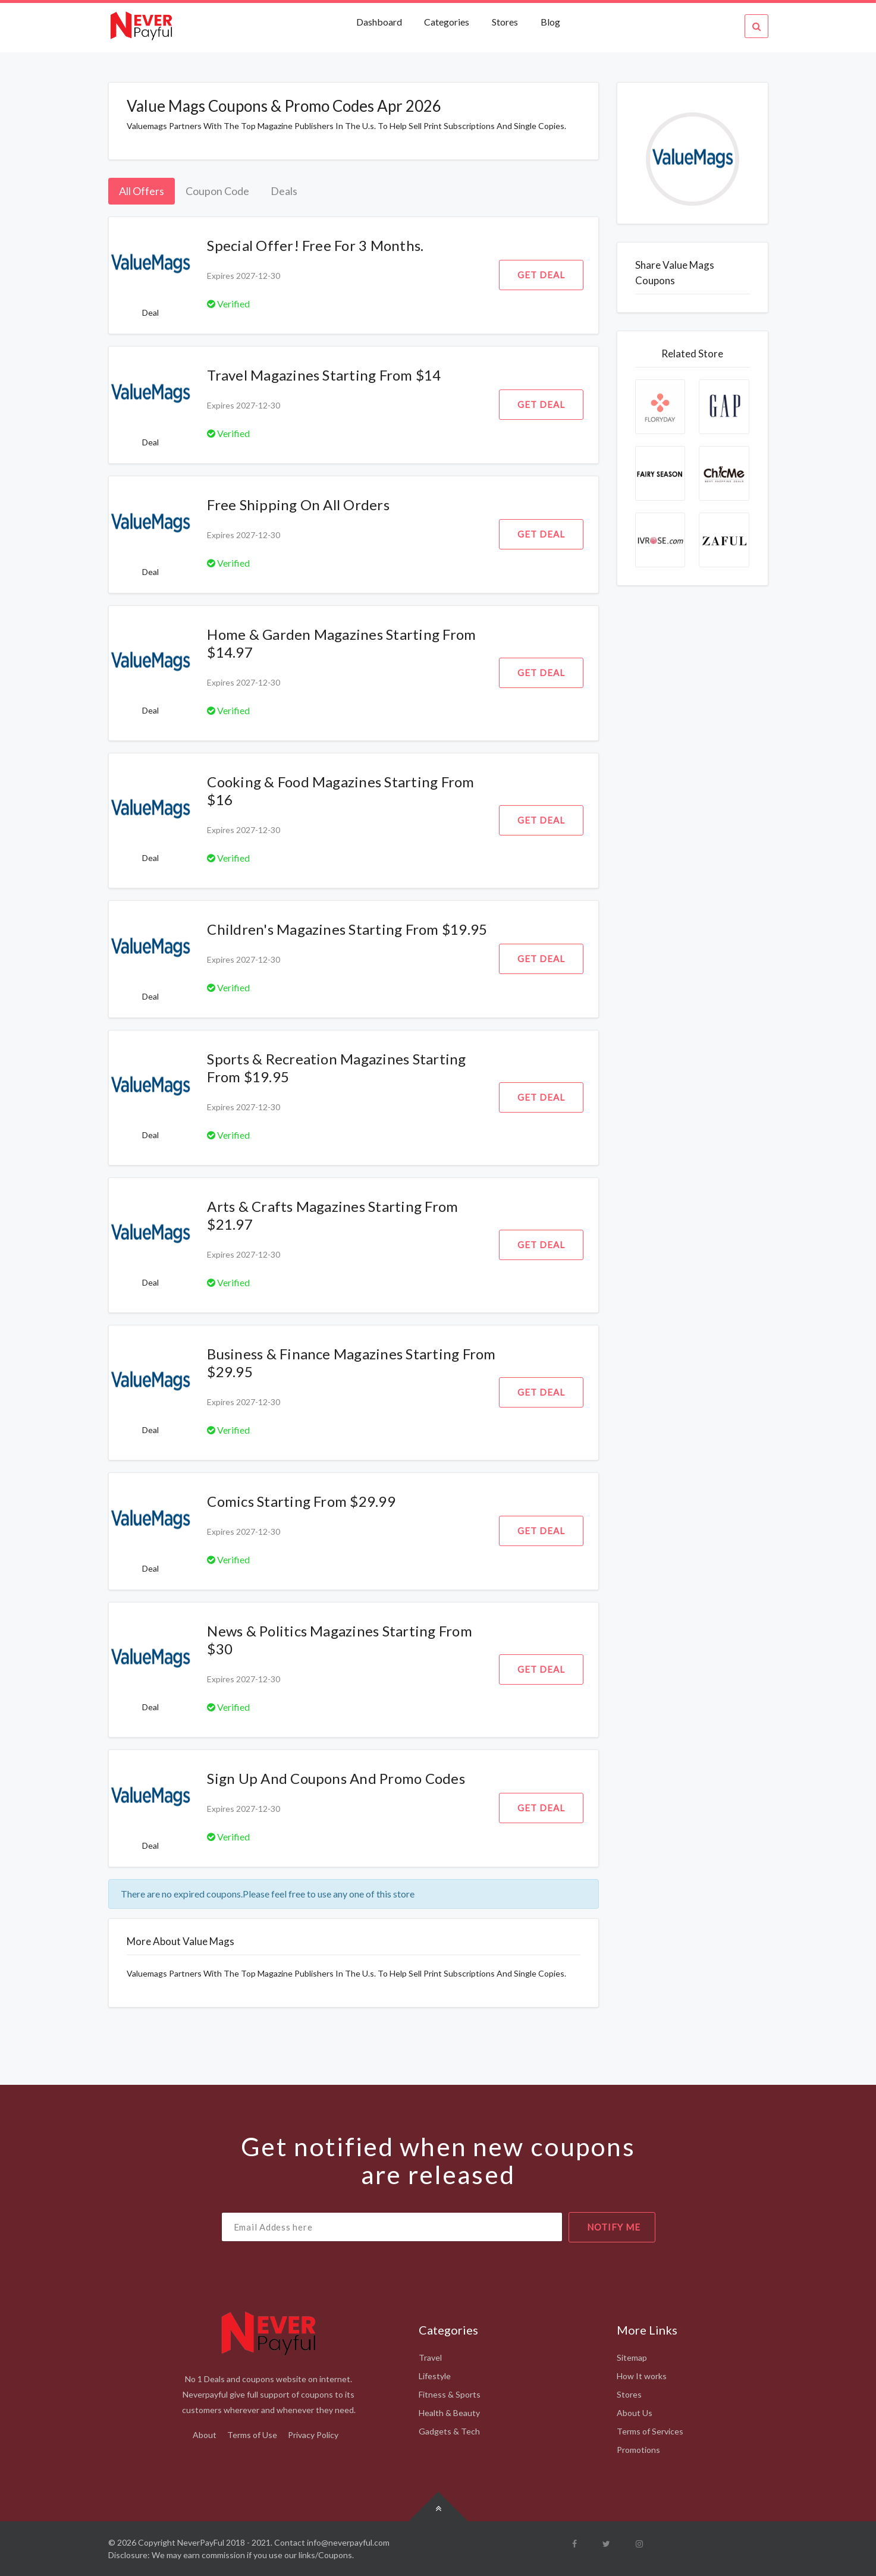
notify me (613, 2227)
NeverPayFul (200, 2542)
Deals (284, 190)
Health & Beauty (449, 2413)
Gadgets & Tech (449, 2431)
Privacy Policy (313, 2435)
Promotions (638, 2450)
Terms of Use (252, 2435)
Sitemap (632, 2357)
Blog (550, 21)
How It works (642, 2376)
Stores (505, 21)
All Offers (141, 190)
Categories (446, 21)
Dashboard (380, 21)
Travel (430, 2357)
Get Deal (541, 274)
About (204, 2435)
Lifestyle (435, 2376)
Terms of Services (650, 2431)
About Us (634, 2413)
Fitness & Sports (450, 2394)
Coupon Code (217, 190)
